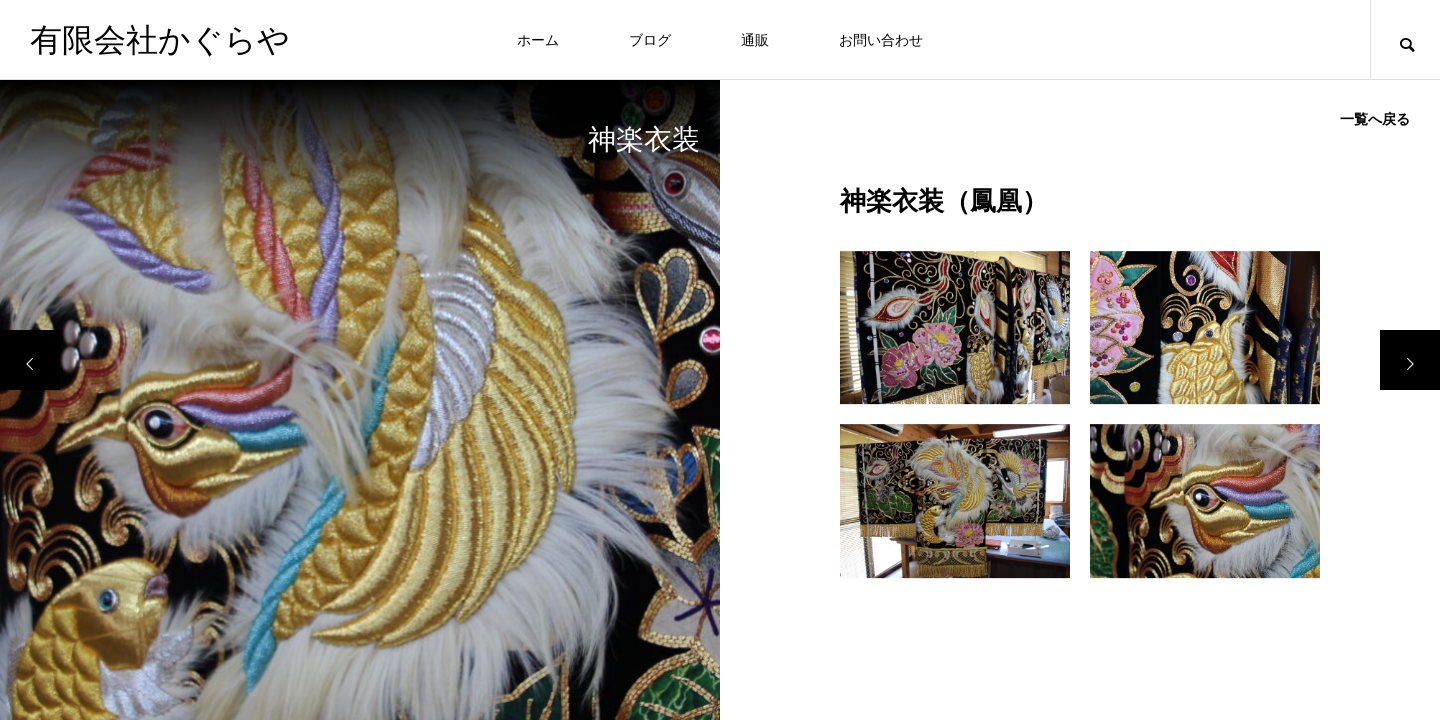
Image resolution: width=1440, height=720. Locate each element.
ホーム (538, 40)
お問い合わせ (881, 40)
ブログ (650, 40)
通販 (755, 40)
